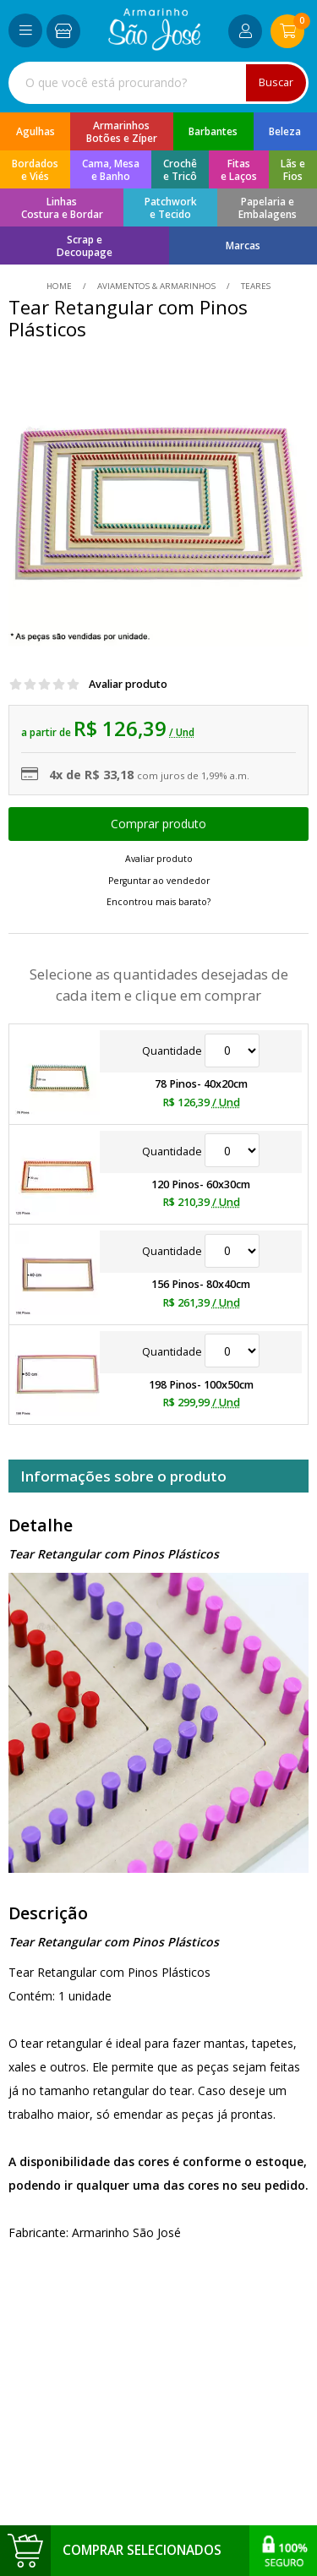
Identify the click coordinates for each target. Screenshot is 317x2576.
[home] (154, 46)
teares (254, 286)
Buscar (276, 82)
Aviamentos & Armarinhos (156, 286)
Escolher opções (158, 824)
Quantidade (201, 1051)
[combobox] (158, 83)
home (60, 286)
